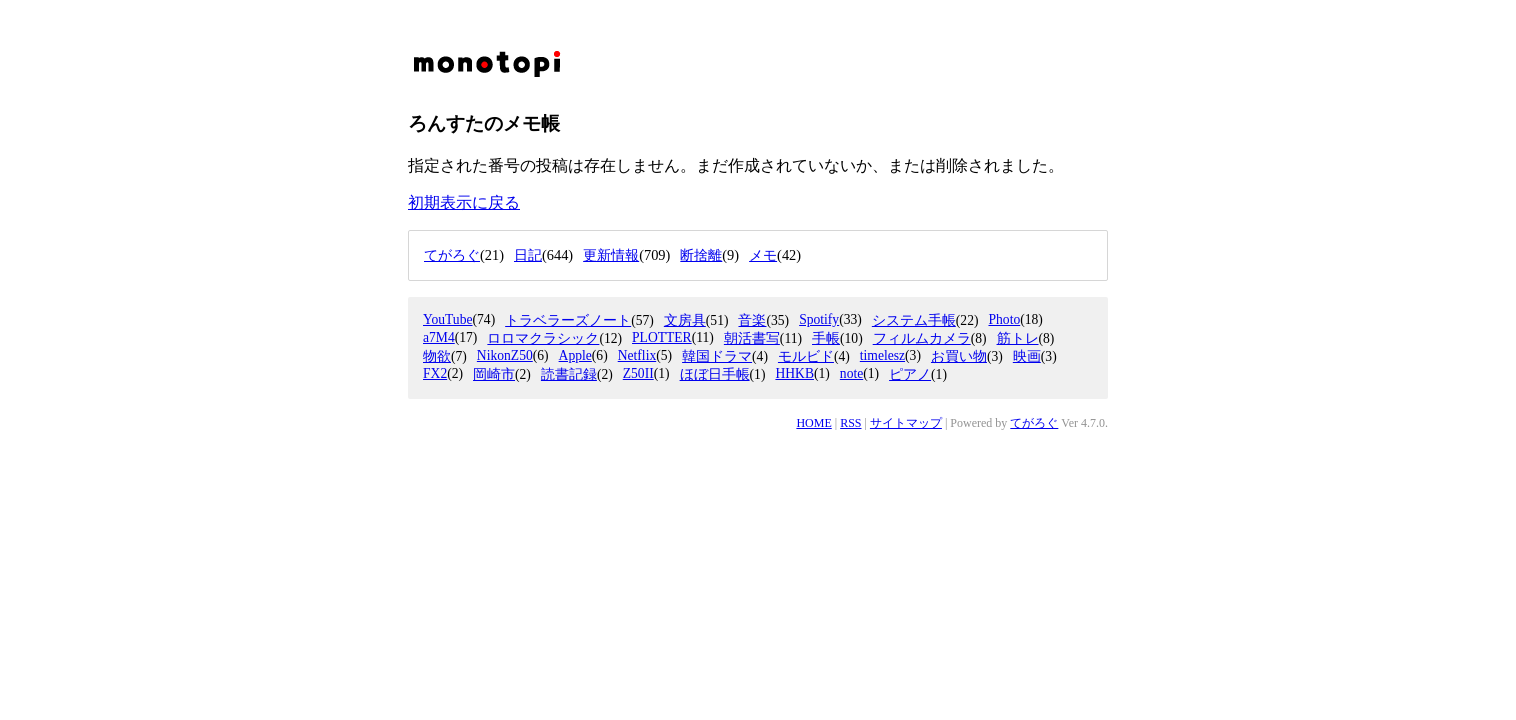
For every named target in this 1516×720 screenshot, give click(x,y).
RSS (850, 423)
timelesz (882, 355)
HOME (813, 423)
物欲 (437, 356)
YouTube (448, 319)
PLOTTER (662, 337)
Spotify (819, 319)
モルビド (806, 356)
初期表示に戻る (464, 202)
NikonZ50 (505, 355)
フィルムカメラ (922, 338)
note (851, 373)
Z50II (638, 373)
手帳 (826, 338)
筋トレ (1018, 338)
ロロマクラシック (543, 338)
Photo (1004, 319)
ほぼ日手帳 (715, 374)
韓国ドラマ (717, 356)
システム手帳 (914, 320)
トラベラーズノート (568, 320)
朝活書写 (752, 338)
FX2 (435, 373)
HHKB (794, 373)
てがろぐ (1034, 423)
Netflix (637, 355)
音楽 (752, 320)
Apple (575, 355)
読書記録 (569, 374)
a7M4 (439, 337)
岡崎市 (494, 374)
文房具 (685, 320)
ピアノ (910, 374)
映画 (1027, 356)
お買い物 (959, 356)
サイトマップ (906, 423)
